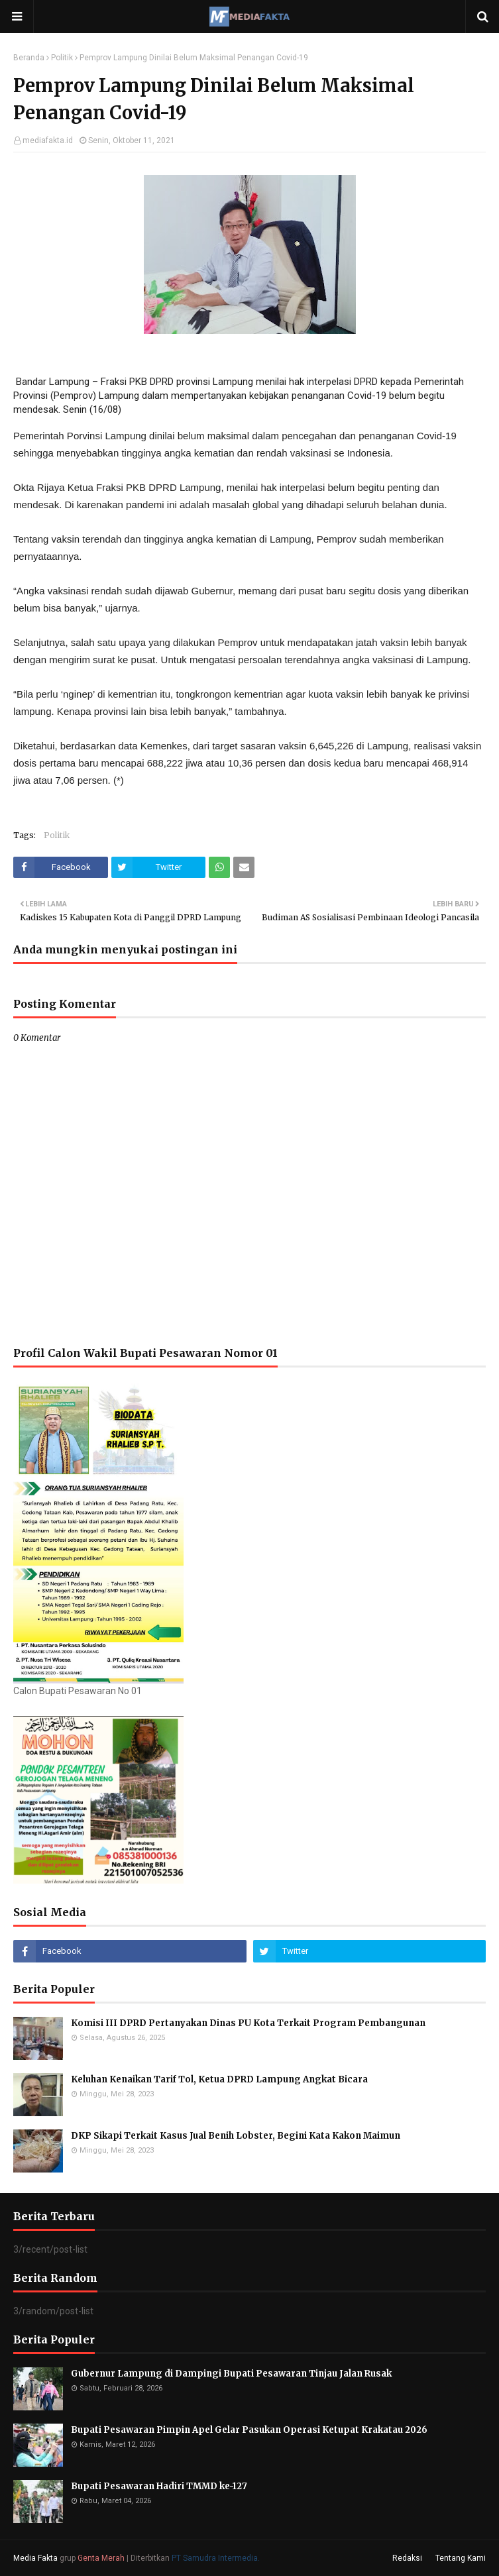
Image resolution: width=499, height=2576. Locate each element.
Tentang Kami (460, 2558)
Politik (62, 57)
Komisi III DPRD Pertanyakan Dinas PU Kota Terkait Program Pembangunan (248, 2023)
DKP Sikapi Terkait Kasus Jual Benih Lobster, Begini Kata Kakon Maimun (235, 2135)
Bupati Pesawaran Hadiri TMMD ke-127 (159, 2486)
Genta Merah (101, 2558)
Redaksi (407, 2558)
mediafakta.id (48, 140)
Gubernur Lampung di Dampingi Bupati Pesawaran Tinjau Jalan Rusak (231, 2373)
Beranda (28, 57)
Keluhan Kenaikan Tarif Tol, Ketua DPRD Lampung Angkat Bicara (219, 2079)
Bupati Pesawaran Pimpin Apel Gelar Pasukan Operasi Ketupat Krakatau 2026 (249, 2430)
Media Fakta (35, 2558)
